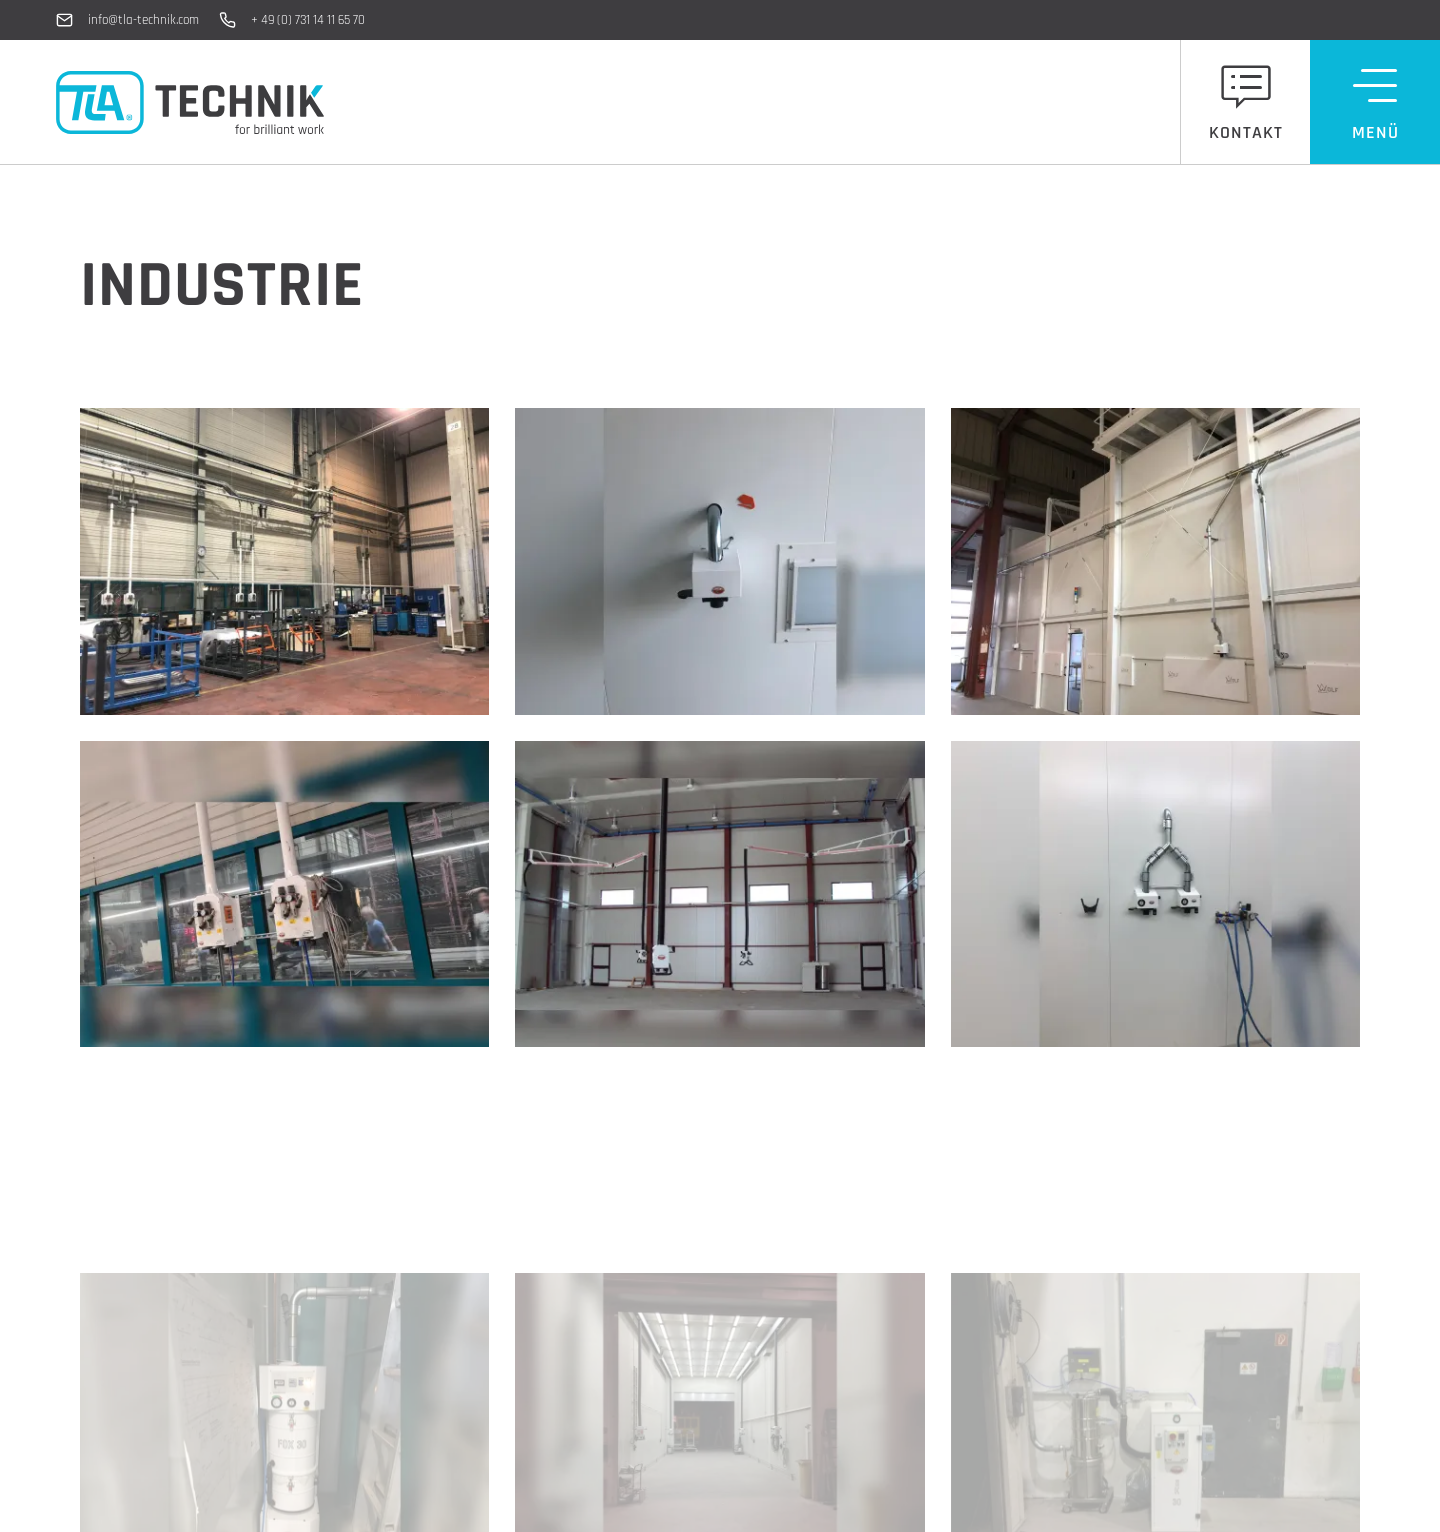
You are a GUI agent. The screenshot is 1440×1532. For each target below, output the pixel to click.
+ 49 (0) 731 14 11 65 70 (308, 20)
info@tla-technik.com (143, 20)
